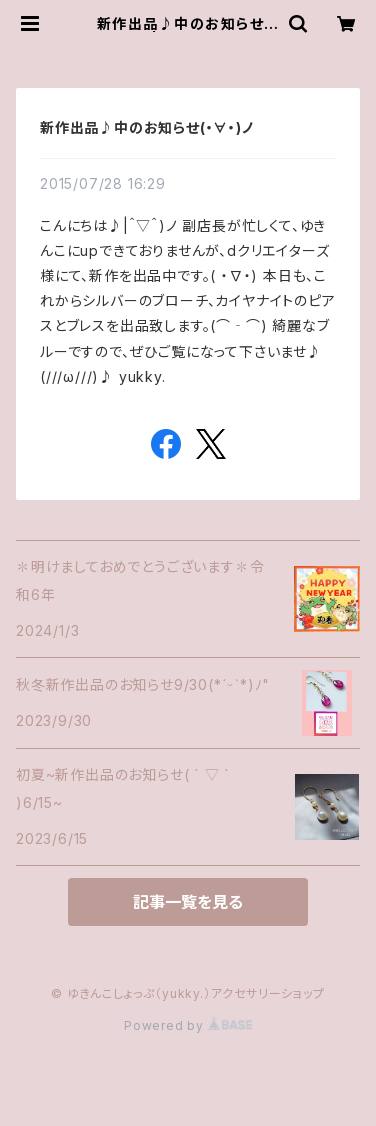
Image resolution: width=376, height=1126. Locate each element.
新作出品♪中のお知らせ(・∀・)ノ (147, 127)
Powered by (188, 1025)
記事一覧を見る (188, 902)
